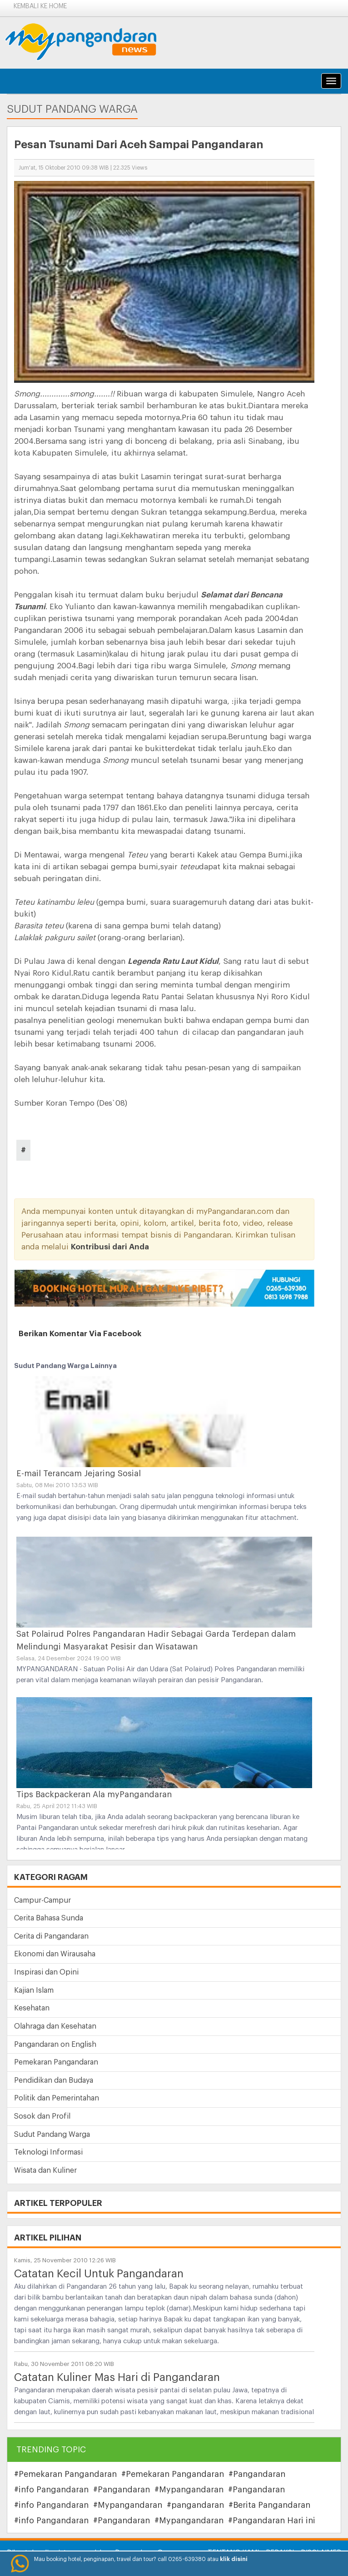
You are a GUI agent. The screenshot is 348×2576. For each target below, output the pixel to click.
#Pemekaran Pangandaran (65, 2474)
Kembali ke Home (40, 6)
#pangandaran (195, 2505)
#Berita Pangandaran (269, 2505)
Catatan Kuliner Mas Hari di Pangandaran (117, 2377)
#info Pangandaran (51, 2490)
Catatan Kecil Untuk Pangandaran (99, 2273)
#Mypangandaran (189, 2490)
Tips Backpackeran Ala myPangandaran (94, 1794)
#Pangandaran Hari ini (271, 2520)
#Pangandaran (257, 2474)
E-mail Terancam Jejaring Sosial (78, 1473)
